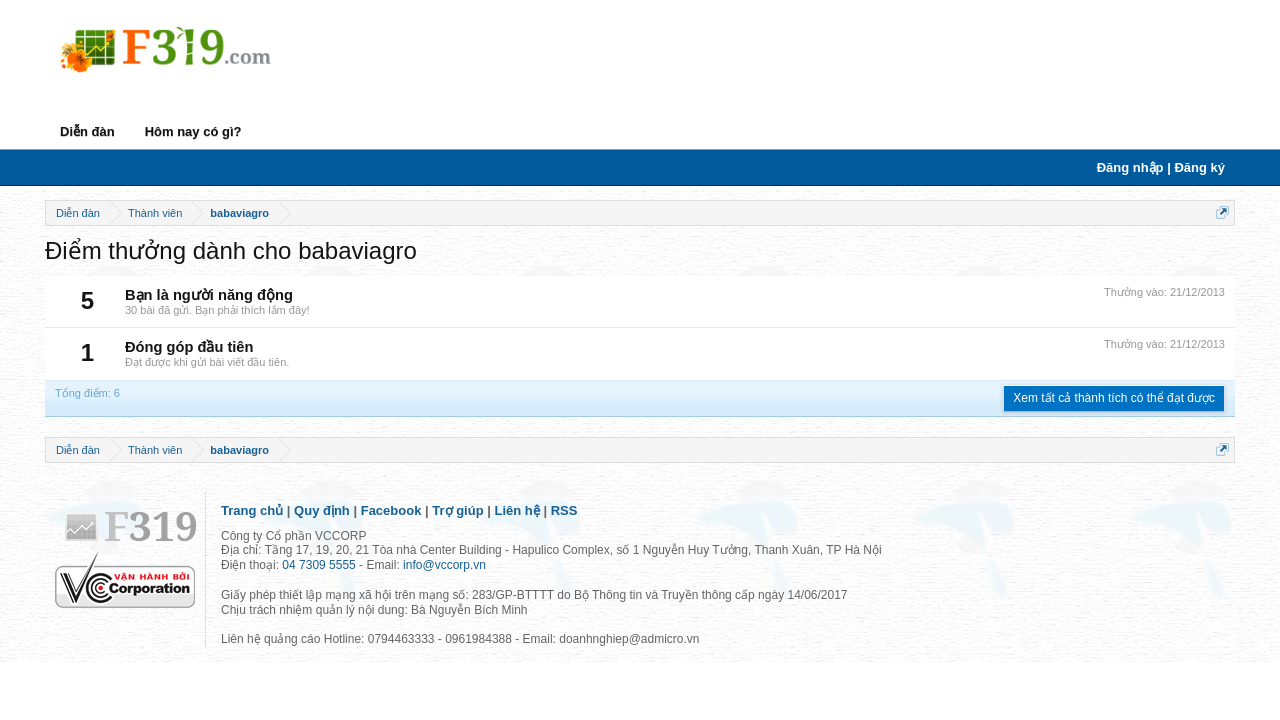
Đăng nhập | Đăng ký (1161, 167)
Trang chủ (252, 510)
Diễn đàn (87, 131)
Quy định (322, 510)
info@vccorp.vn (444, 565)
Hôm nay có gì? (193, 131)
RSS (564, 510)
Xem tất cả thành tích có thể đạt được (1114, 398)
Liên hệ (517, 510)
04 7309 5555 (318, 565)
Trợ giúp (457, 510)
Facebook (391, 510)
